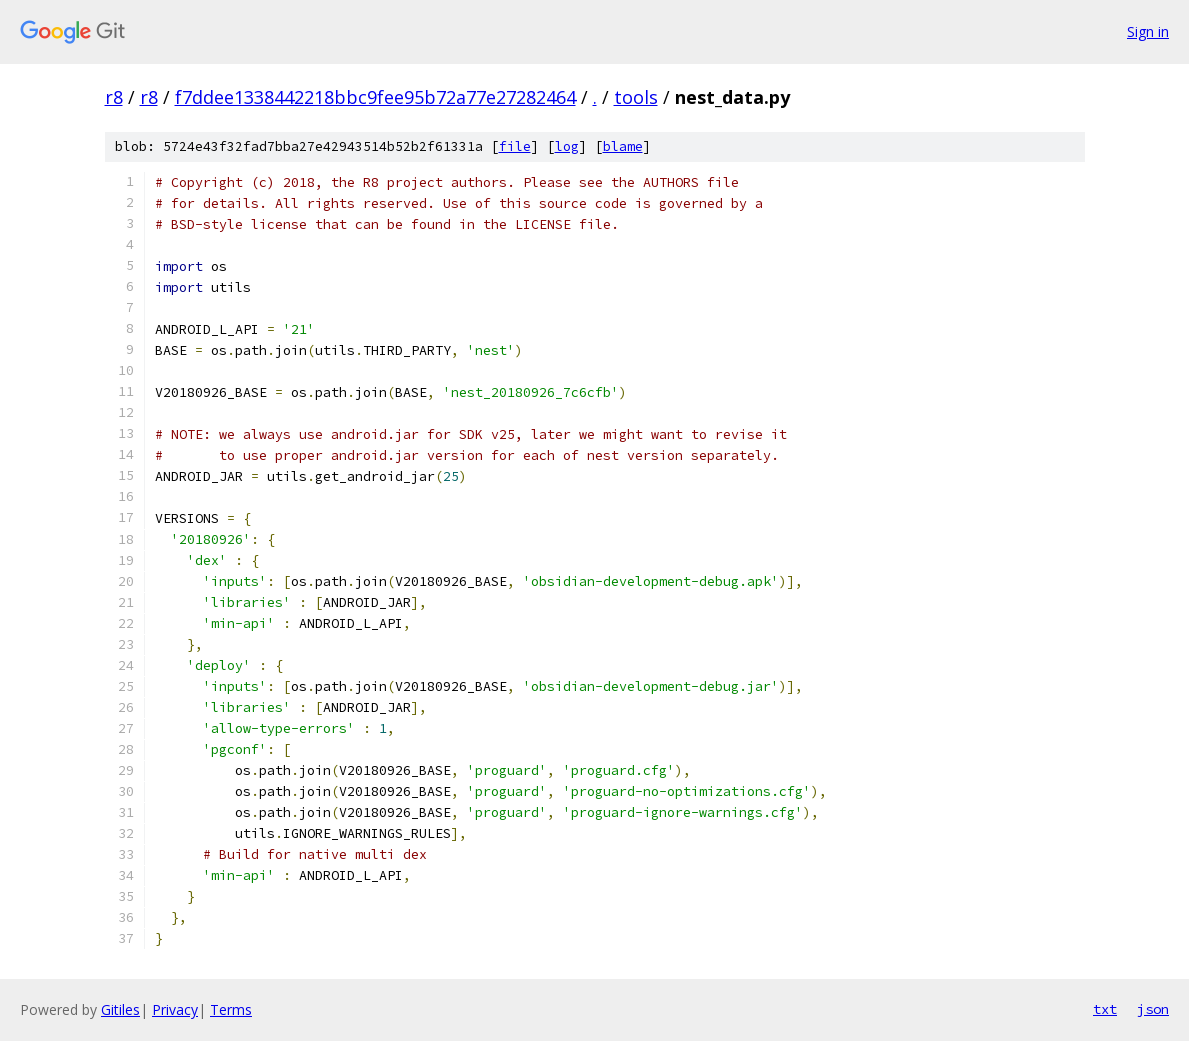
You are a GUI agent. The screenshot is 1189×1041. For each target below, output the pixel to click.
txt (1105, 1009)
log (567, 146)
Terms (231, 1009)
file (515, 146)
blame (623, 146)
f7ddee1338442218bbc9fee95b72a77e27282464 (375, 97)
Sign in (1148, 31)
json (1153, 1009)
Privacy (175, 1009)
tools (636, 97)
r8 (114, 97)
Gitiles (120, 1009)
